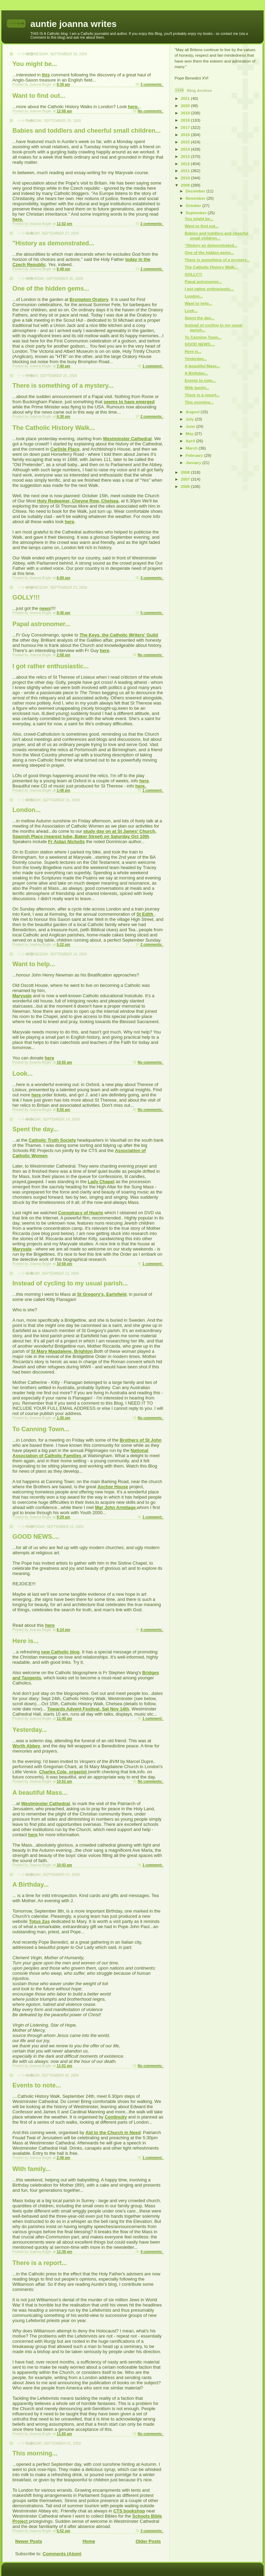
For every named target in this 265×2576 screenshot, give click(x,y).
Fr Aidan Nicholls (66, 841)
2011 (186, 170)
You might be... (34, 63)
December (196, 191)
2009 (186, 185)
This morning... (34, 2453)
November (196, 198)
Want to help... (33, 964)
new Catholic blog (60, 1651)
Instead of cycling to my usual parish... (70, 1283)
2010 (186, 178)
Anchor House (112, 1486)
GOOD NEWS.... (35, 1536)
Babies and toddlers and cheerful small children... (86, 130)
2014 (186, 149)
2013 (186, 156)
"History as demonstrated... (53, 243)
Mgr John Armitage (115, 1507)
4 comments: (152, 1630)
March (192, 448)
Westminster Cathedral (127, 438)
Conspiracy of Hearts (80, 1212)
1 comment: (153, 366)
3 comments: (152, 84)
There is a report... (39, 2262)
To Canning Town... (40, 1429)
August (193, 411)
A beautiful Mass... (39, 1792)
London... (26, 809)
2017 (186, 127)
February (195, 455)
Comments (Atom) (62, 2553)
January (194, 462)
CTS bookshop (129, 2510)
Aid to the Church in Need (113, 2132)
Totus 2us (39, 1921)
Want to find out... (38, 95)
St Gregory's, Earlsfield (101, 1294)
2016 (186, 134)
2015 (186, 142)
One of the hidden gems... (50, 288)
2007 (186, 479)
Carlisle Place (65, 449)
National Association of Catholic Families (80, 1453)
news (45, 608)
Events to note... (36, 2085)
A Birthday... (30, 1884)
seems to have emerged (129, 401)
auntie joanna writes (73, 24)
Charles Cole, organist (63, 1771)
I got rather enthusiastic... (50, 666)
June (191, 426)
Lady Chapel (101, 1181)
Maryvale (22, 995)
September (197, 212)
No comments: (151, 111)
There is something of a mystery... (63, 385)
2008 (186, 472)
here (69, 521)
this (46, 74)
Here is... (25, 1641)
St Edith (145, 914)
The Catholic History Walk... (53, 427)
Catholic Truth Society (52, 1140)
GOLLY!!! (26, 597)
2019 (186, 113)
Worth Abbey (26, 1745)
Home (88, 2541)
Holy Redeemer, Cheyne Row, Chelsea (78, 500)
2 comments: (152, 224)
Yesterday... (29, 1729)
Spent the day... (35, 1129)
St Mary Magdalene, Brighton (61, 1351)
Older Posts (148, 2541)
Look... (22, 1073)
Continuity (116, 2117)
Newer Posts (28, 2541)
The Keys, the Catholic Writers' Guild (118, 635)
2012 (186, 163)
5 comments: (152, 613)
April (191, 440)
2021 (186, 98)
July (190, 419)
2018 (186, 120)
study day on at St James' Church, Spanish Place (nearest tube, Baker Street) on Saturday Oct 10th (84, 834)
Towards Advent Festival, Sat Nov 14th (88, 1708)
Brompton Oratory (89, 299)
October (194, 205)
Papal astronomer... (41, 624)
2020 (186, 105)
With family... (31, 2168)
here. (133, 106)
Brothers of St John (140, 1440)
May (190, 433)
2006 (186, 486)
